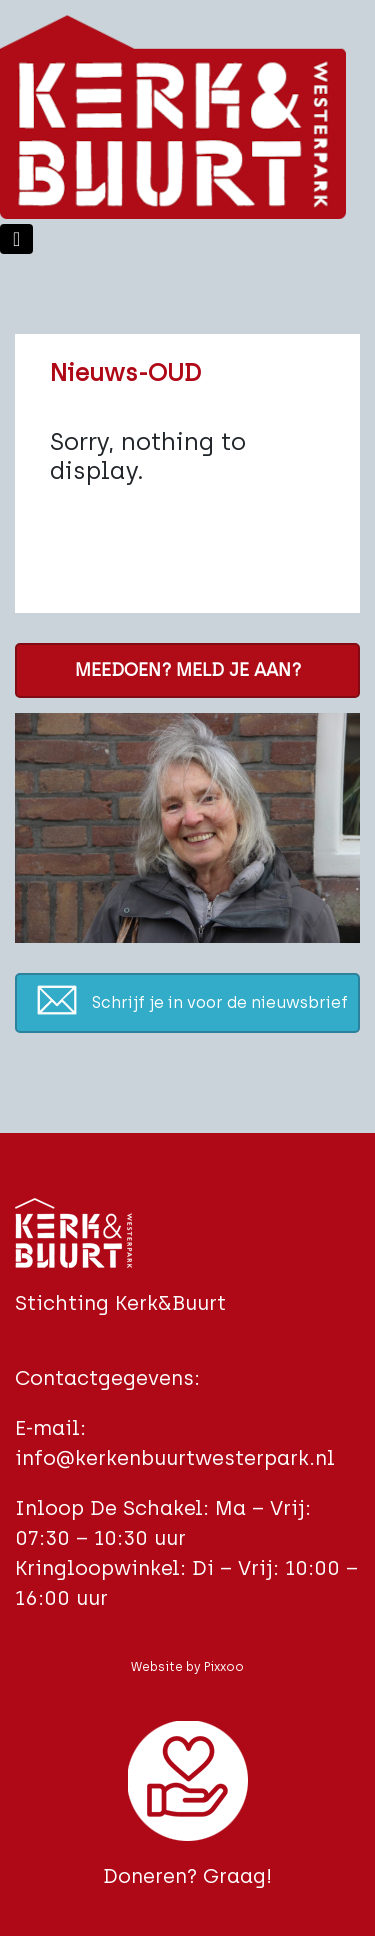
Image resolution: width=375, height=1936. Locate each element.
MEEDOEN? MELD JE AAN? (188, 670)
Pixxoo (224, 1667)
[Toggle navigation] (16, 239)
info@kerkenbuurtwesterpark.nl (175, 1458)
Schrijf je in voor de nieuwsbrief (220, 1002)
